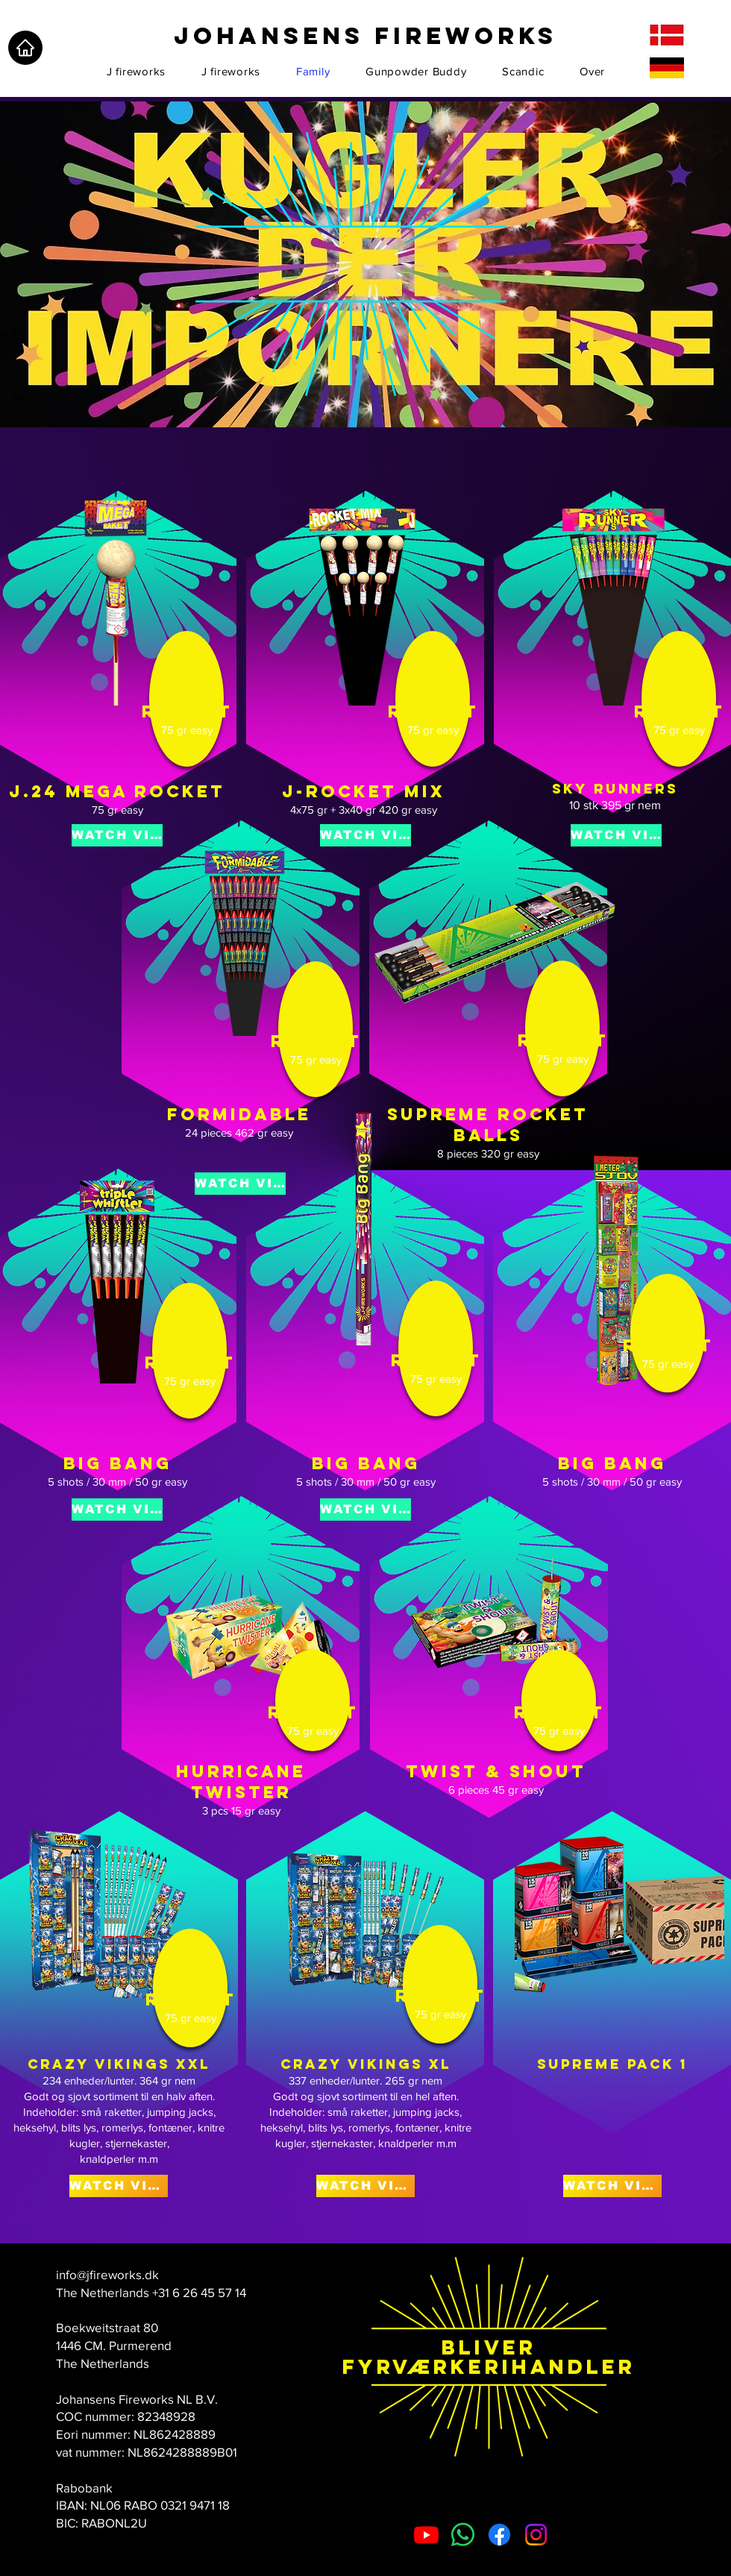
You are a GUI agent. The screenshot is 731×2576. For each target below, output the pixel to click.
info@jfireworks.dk (107, 2274)
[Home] (25, 48)
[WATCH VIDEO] (117, 835)
